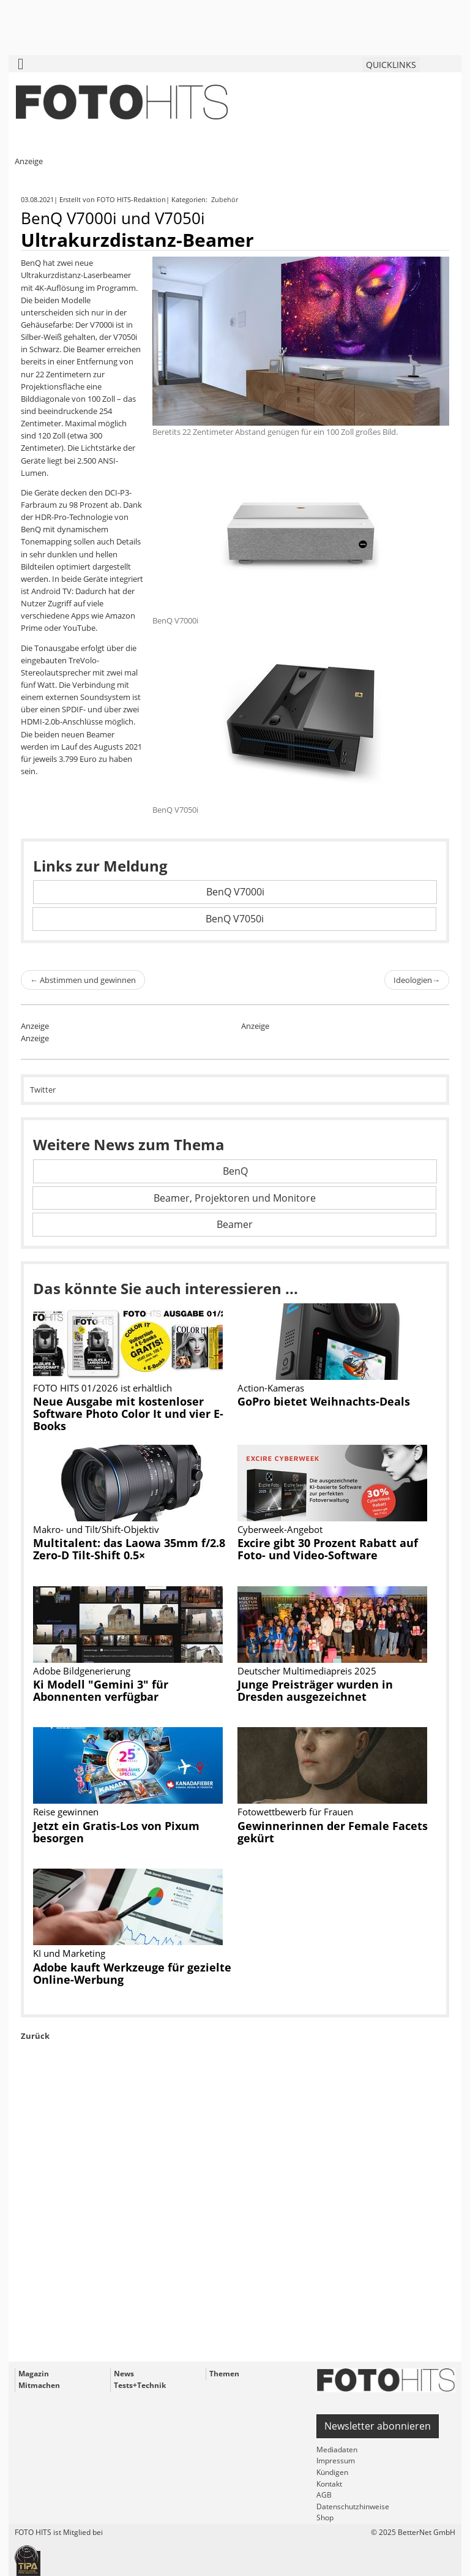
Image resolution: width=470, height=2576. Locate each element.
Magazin (33, 2373)
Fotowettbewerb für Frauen (295, 1812)
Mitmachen (39, 2385)
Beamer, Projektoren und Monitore (235, 1198)
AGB (324, 2495)
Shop (325, 2517)
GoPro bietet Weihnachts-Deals (323, 1401)
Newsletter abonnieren (377, 2426)
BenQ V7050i (235, 918)
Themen (224, 2373)
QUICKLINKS (391, 64)
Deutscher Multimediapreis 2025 (306, 1671)
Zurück (35, 2035)
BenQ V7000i (235, 891)
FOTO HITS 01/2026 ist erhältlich (102, 1388)
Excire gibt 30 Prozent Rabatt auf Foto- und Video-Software (327, 1548)
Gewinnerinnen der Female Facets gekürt (332, 1831)
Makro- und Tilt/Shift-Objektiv (96, 1529)
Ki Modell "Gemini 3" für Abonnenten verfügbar (100, 1690)
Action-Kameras (270, 1388)
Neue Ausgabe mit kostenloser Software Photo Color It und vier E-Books (128, 1413)
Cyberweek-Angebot (280, 1529)
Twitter (43, 1089)
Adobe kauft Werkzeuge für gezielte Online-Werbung (132, 1973)
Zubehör (225, 199)
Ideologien (417, 980)
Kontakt (329, 2484)
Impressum (335, 2460)
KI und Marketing (69, 1953)
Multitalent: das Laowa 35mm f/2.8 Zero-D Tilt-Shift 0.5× (129, 1548)
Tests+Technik (140, 2385)
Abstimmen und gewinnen (83, 979)
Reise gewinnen (66, 1812)
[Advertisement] (235, 2229)
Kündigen (332, 2472)
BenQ (235, 1171)
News (124, 2373)
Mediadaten (336, 2449)
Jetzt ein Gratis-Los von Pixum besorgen (116, 1831)
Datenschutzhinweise (352, 2506)
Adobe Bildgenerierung (81, 1671)
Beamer (235, 1224)
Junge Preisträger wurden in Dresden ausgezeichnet (315, 1690)
